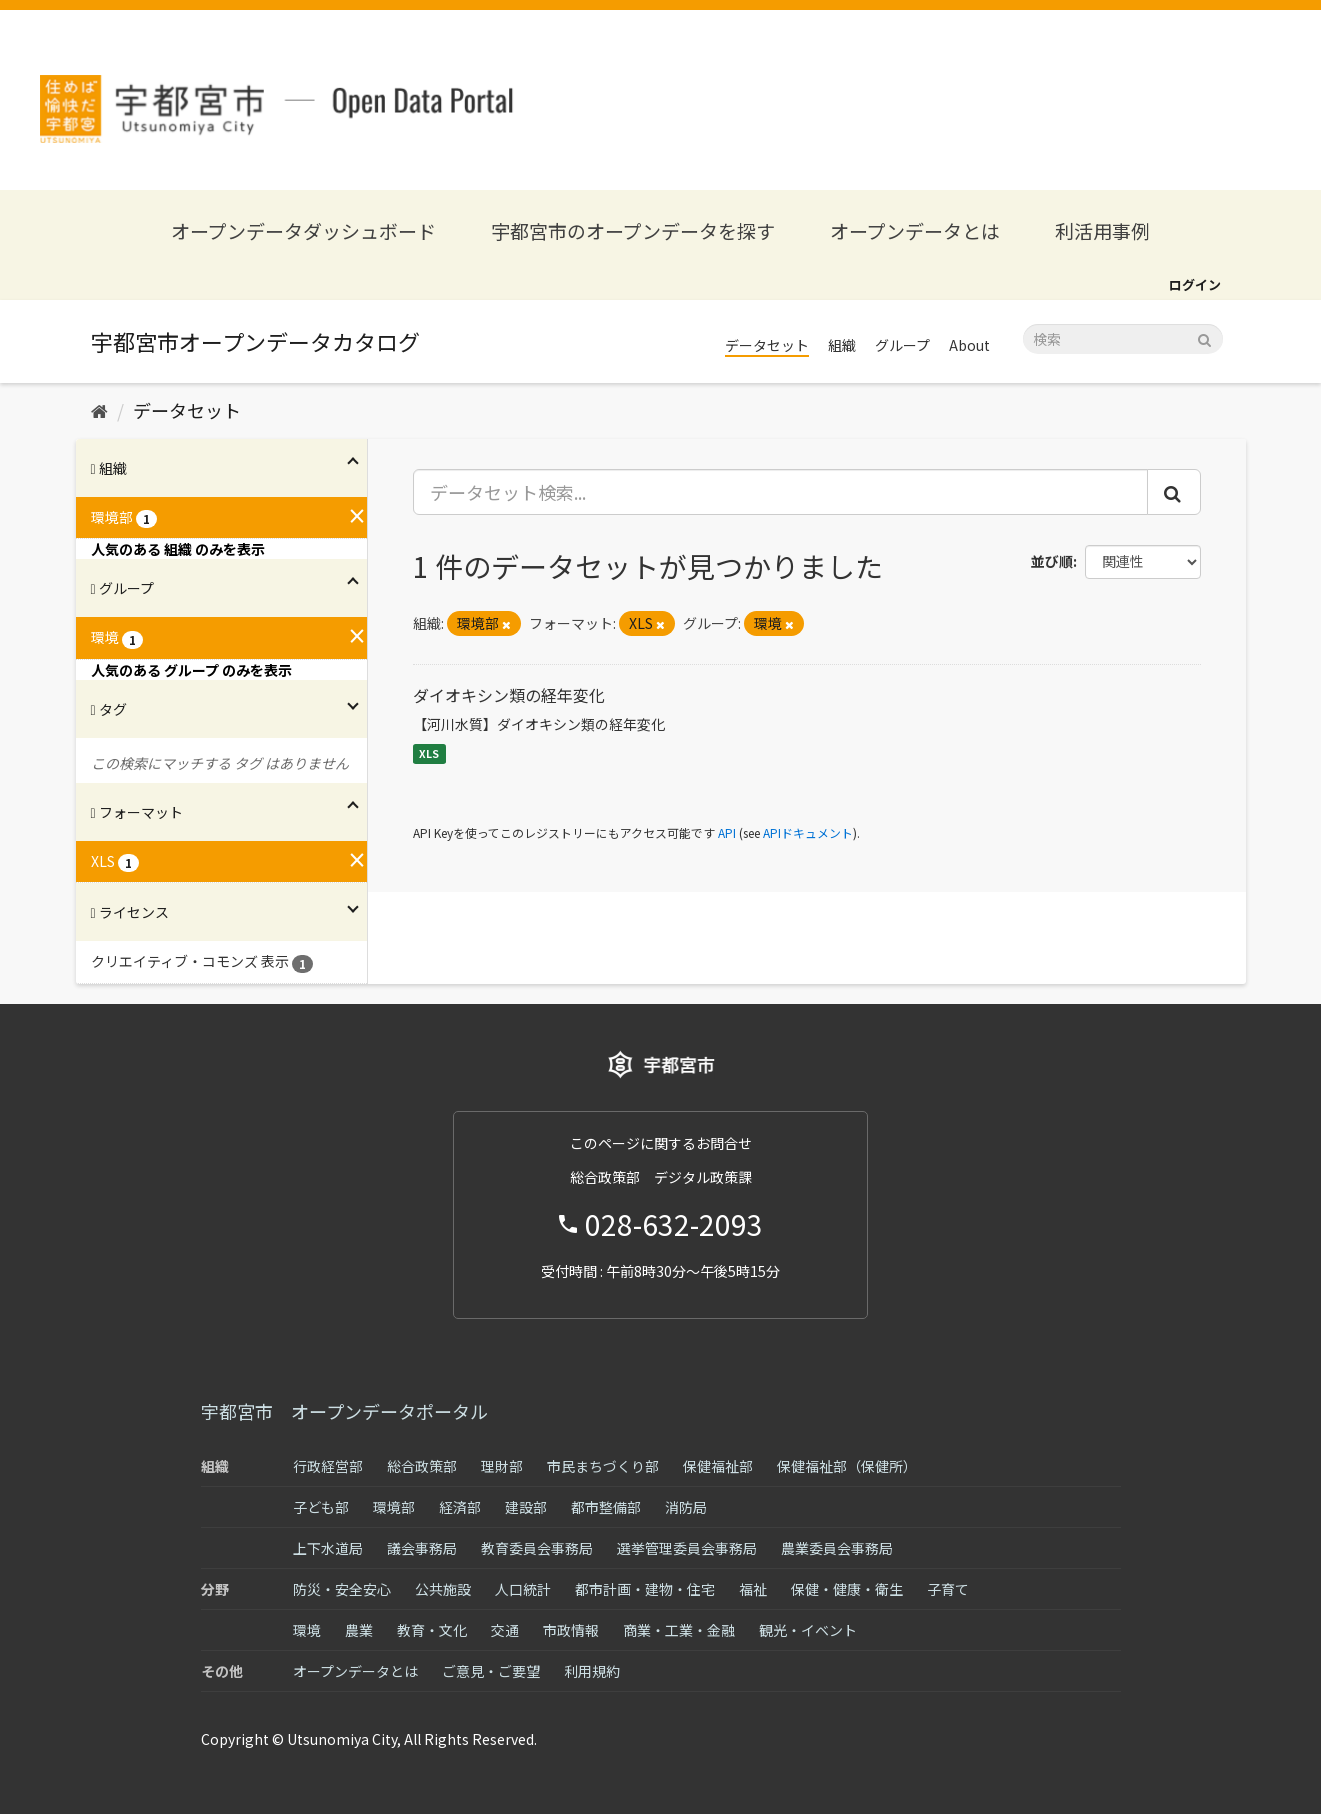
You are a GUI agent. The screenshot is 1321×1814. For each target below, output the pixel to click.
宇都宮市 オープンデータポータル (344, 1411)
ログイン (1195, 284)
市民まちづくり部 (603, 1466)
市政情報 (571, 1630)
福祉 (753, 1589)
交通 (505, 1630)
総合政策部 (422, 1466)
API (727, 832)
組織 (842, 345)
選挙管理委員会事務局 (687, 1548)
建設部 (526, 1507)
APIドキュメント (808, 832)
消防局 (686, 1507)
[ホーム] (99, 410)
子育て (948, 1589)
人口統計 (523, 1589)
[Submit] (1204, 337)
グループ (902, 345)
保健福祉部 (718, 1466)
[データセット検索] (1123, 339)
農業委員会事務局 (837, 1548)
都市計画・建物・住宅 (645, 1589)
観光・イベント (808, 1630)
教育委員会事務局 (537, 1548)
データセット (767, 345)
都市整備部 (606, 1507)
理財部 (502, 1466)
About (969, 345)
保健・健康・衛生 (847, 1589)
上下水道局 (328, 1548)
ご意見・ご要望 (491, 1671)
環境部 (394, 1507)
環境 (307, 1630)
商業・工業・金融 (679, 1630)
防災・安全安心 (342, 1589)
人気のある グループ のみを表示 (191, 670)
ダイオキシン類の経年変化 (509, 695)
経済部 (460, 1507)
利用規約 (592, 1671)
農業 (359, 1630)
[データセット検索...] (780, 492)
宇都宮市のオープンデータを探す (633, 230)
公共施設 (443, 1589)
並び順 (1052, 561)
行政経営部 (328, 1466)
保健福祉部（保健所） (847, 1466)
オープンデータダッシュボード (303, 230)
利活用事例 (1102, 230)
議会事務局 (422, 1548)
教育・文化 (432, 1630)
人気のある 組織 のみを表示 (178, 549)
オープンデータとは (915, 230)
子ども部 (321, 1507)
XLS (429, 753)
